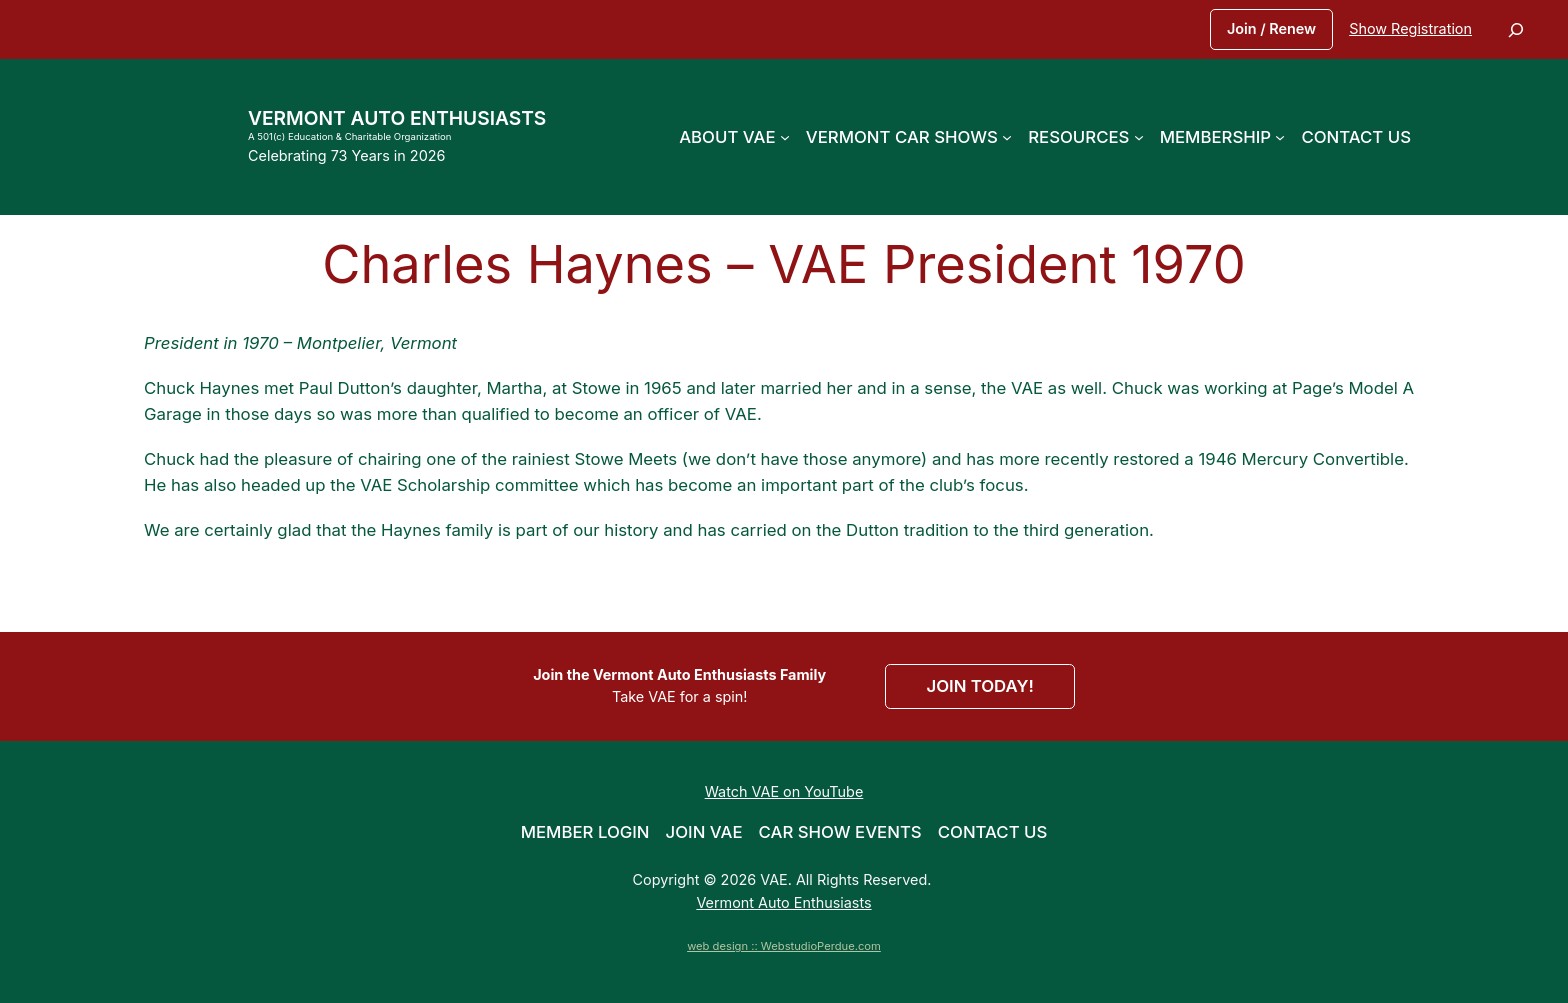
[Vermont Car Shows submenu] (1007, 137)
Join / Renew (1271, 28)
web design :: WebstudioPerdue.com (784, 946)
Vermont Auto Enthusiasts (397, 118)
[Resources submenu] (1139, 137)
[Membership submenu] (1280, 137)
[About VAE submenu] (785, 137)
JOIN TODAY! (979, 686)
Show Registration (1410, 28)
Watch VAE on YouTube (784, 791)
